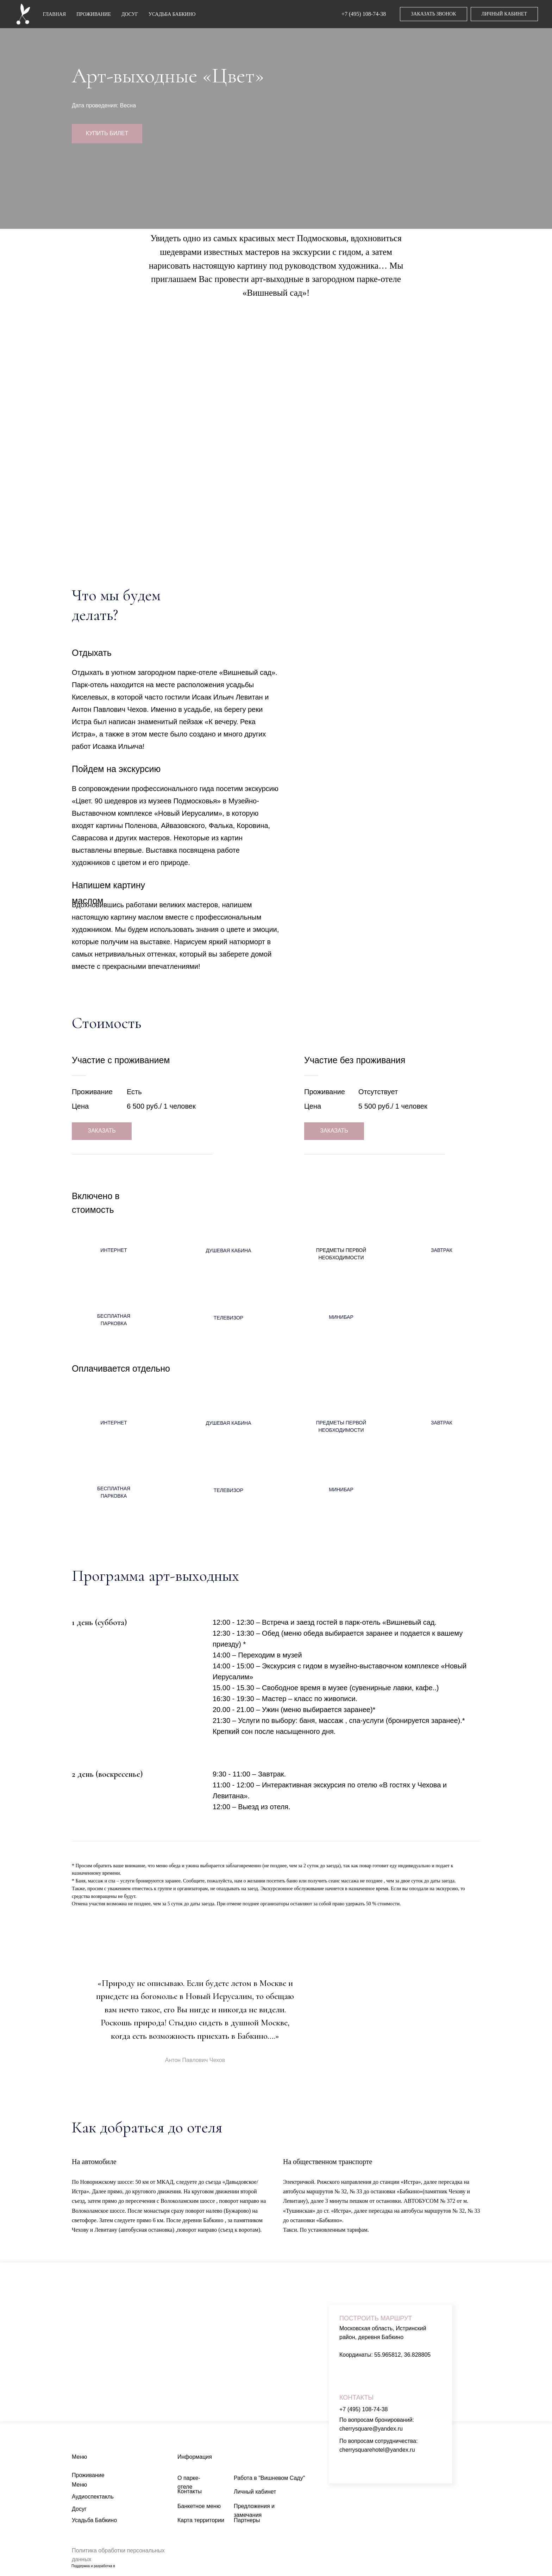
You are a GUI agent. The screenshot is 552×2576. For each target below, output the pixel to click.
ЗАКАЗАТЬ (102, 1131)
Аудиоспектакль (93, 2497)
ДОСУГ (129, 14)
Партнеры (247, 2520)
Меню (79, 2485)
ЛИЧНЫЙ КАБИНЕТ (504, 14)
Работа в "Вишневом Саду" (269, 2478)
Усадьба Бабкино (94, 2520)
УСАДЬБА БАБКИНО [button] (172, 14)
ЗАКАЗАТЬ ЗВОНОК (433, 14)
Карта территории (200, 2520)
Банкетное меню (199, 2506)
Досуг (79, 2509)
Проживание (88, 2475)
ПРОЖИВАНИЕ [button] (93, 14)
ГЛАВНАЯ (54, 14)
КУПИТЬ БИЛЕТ (107, 133)
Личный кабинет (255, 2492)
